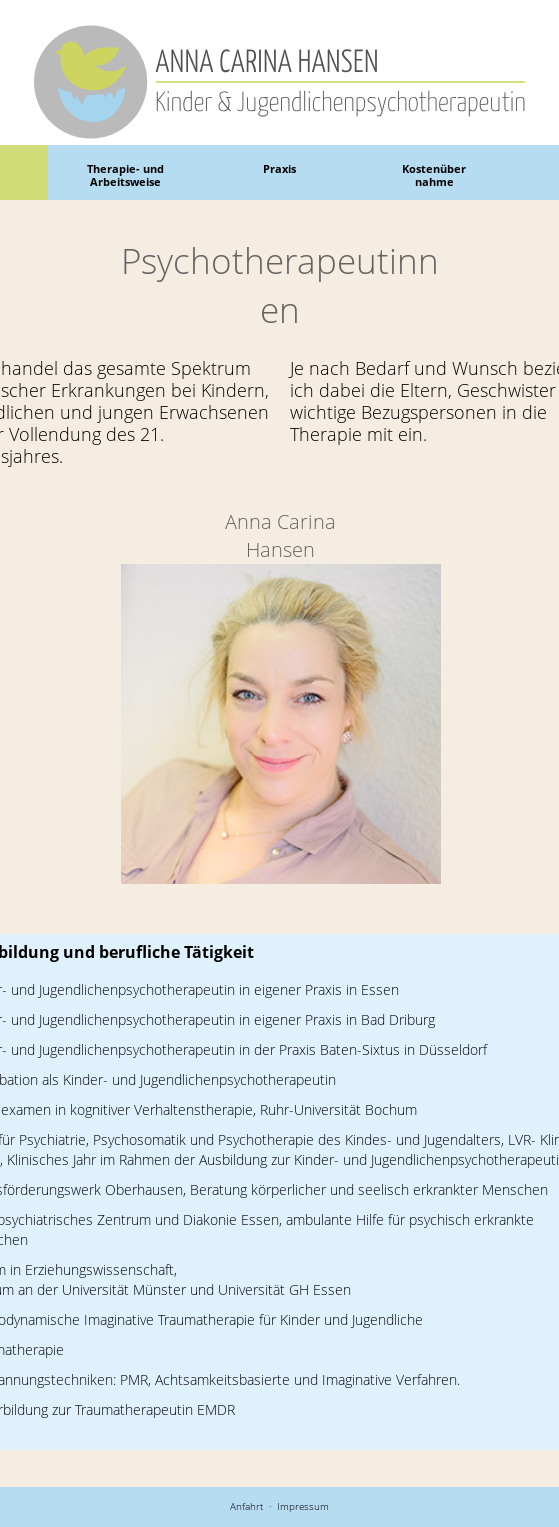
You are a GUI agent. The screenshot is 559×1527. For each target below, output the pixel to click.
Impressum (303, 1506)
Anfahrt (246, 1506)
